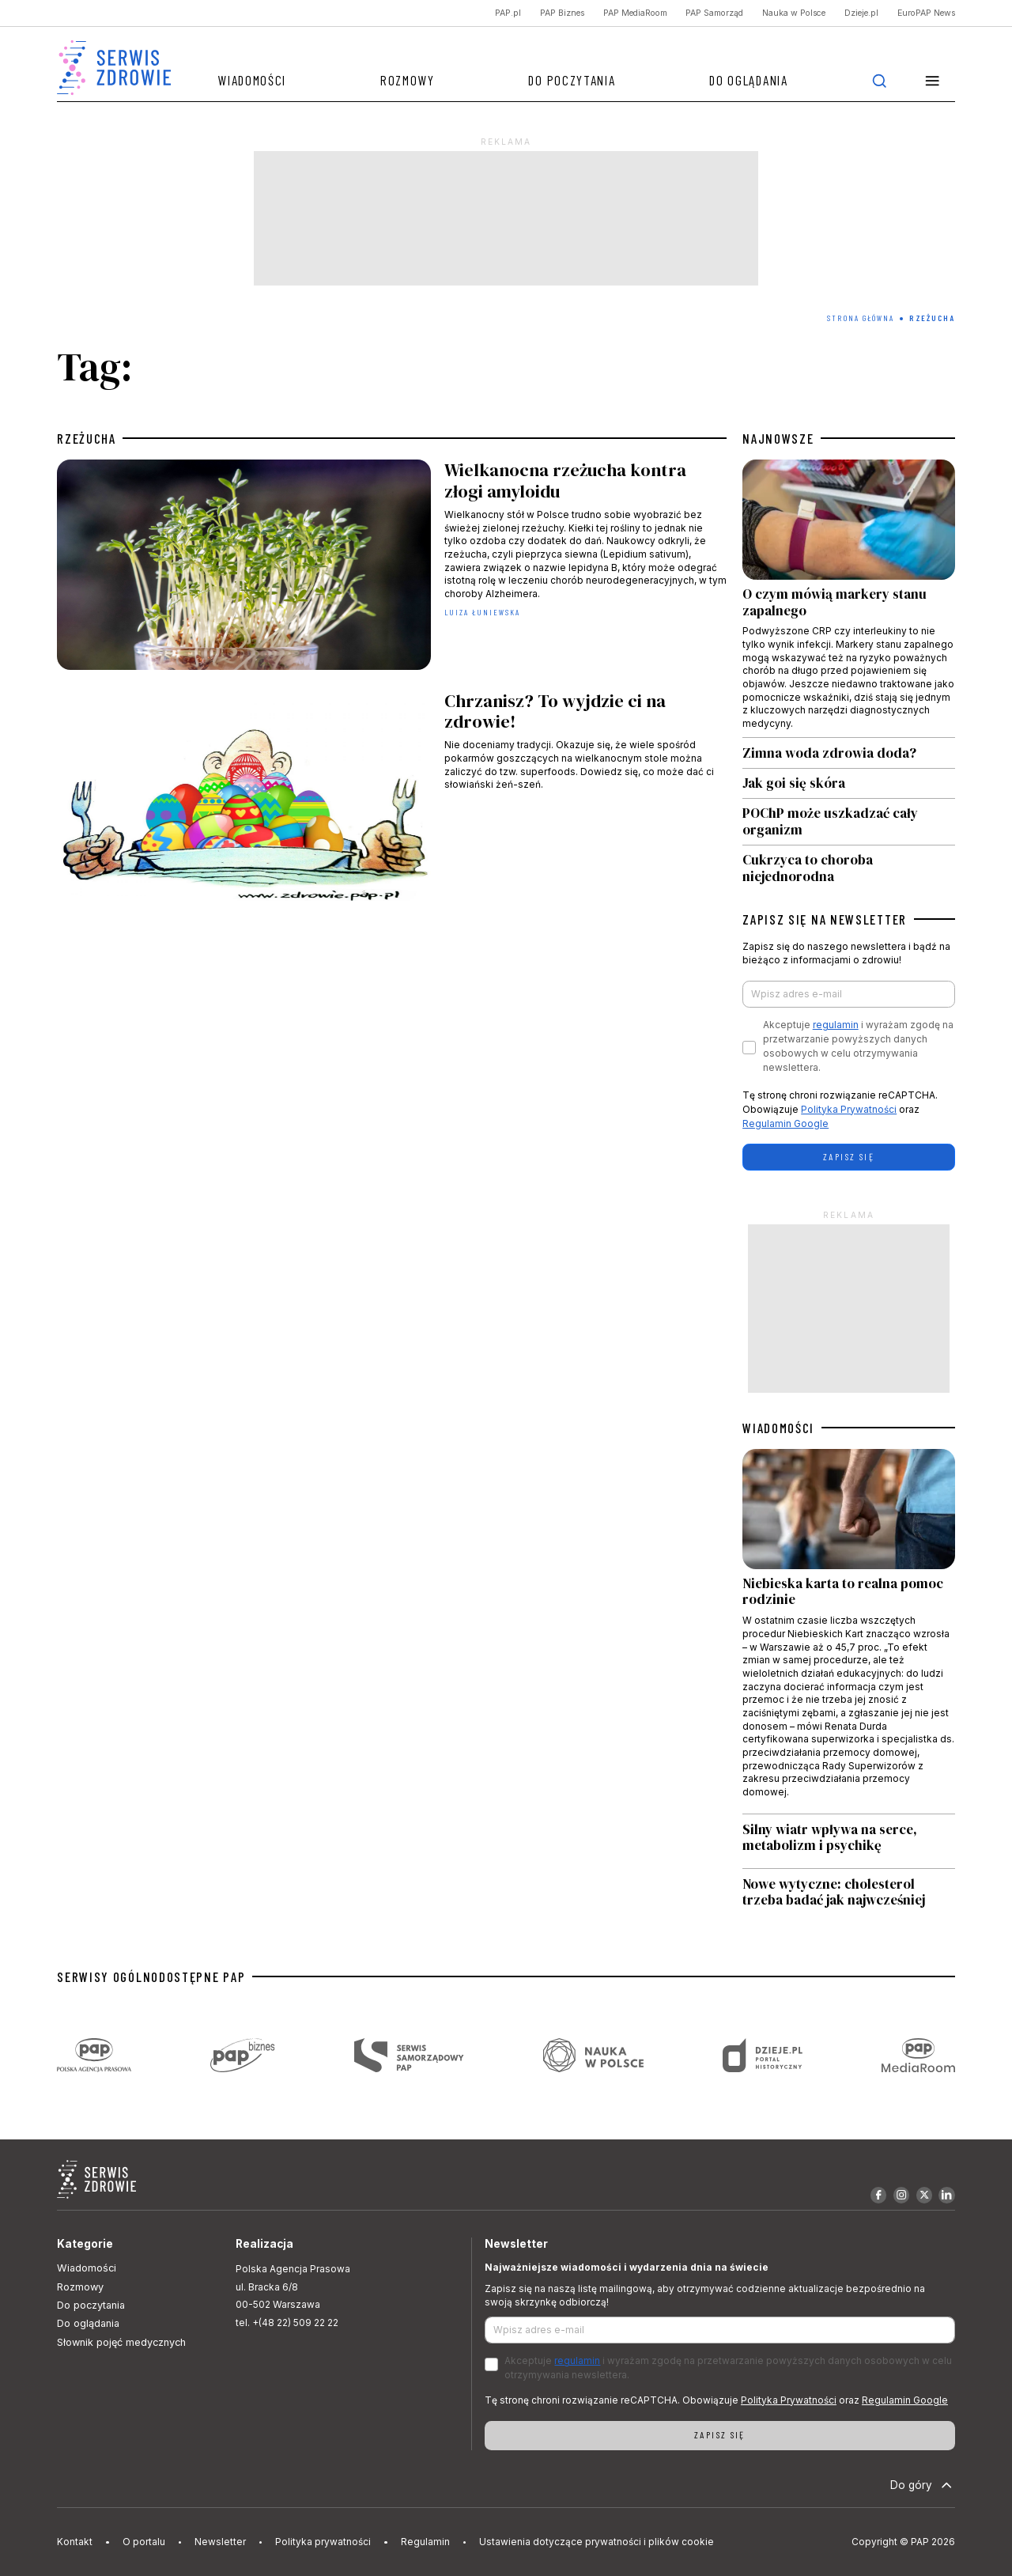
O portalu (144, 2542)
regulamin (836, 1025)
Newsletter (220, 2542)
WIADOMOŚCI (778, 1428)
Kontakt (75, 2542)
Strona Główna (860, 318)
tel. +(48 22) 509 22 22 (287, 2322)
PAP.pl (508, 13)
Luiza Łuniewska (482, 612)
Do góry (922, 2485)
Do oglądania (748, 80)
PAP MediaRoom (635, 13)
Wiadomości (251, 80)
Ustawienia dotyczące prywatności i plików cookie (596, 2542)
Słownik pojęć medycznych (121, 2342)
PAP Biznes (562, 13)
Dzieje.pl (861, 13)
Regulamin (425, 2542)
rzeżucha (86, 438)
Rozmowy (407, 80)
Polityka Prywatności (849, 1109)
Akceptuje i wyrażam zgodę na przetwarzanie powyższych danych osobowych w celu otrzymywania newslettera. (858, 1046)
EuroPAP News (926, 13)
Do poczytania (571, 80)
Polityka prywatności (323, 2542)
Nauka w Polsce (793, 13)
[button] (931, 80)
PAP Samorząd (714, 13)
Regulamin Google (785, 1123)
